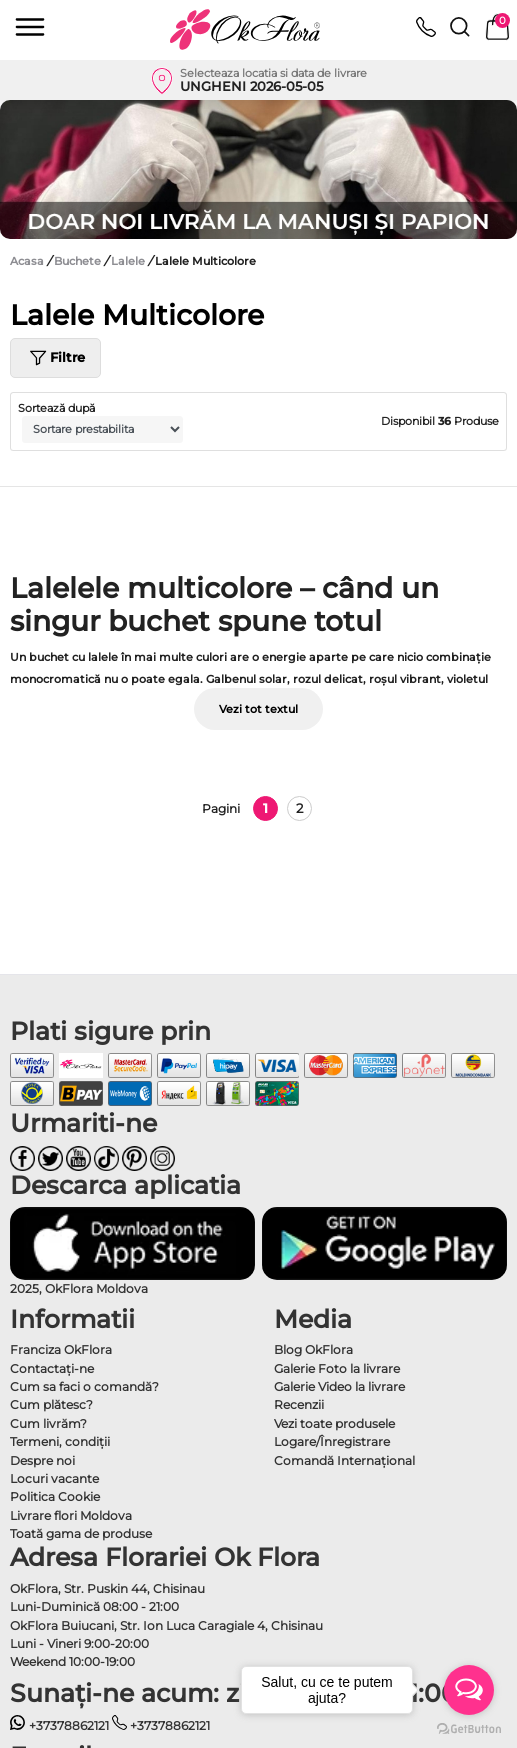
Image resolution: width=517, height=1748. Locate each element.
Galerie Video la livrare (339, 1386)
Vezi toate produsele (334, 1423)
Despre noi (42, 1460)
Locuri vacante (54, 1478)
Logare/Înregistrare (332, 1441)
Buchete (79, 261)
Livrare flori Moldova (71, 1515)
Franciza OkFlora (61, 1349)
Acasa (27, 261)
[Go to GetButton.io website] (469, 1728)
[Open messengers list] (469, 1690)
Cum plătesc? (51, 1404)
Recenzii (299, 1404)
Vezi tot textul (258, 709)
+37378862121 (59, 1725)
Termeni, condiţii (60, 1441)
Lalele (129, 261)
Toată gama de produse (81, 1533)
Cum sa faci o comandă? (84, 1386)
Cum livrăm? (48, 1423)
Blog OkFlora (313, 1349)
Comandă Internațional (344, 1460)
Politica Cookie (55, 1496)
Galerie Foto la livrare (337, 1368)
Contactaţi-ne (52, 1368)
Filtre (55, 358)
